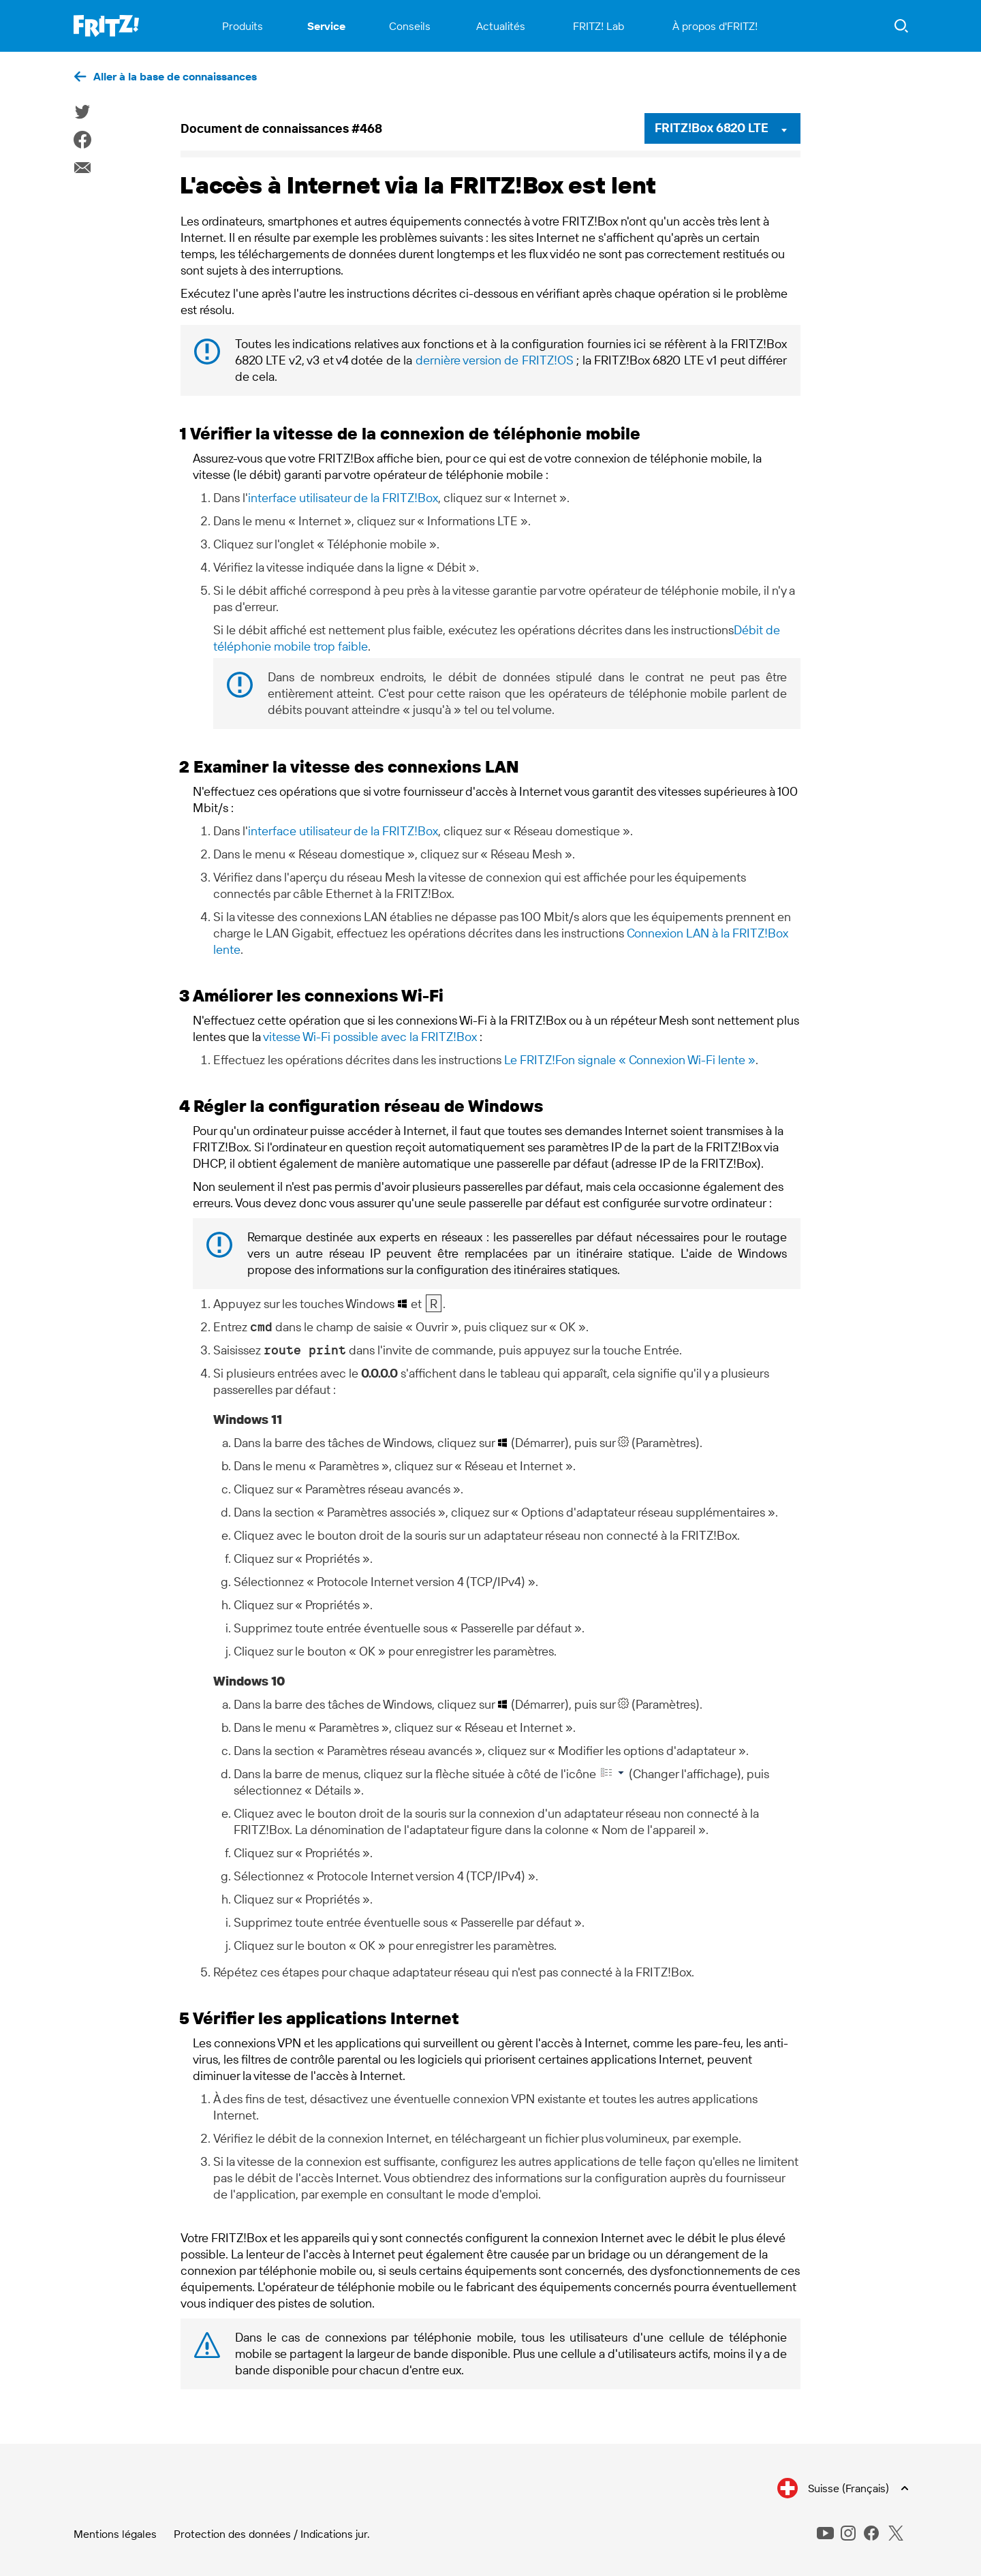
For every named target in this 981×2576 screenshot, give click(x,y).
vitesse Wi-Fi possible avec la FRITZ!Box (370, 1036)
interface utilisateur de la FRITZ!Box (343, 498)
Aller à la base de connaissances (175, 76)
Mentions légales (115, 2534)
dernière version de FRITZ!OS (495, 360)
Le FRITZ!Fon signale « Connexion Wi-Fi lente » (630, 1060)
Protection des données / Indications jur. (272, 2534)
